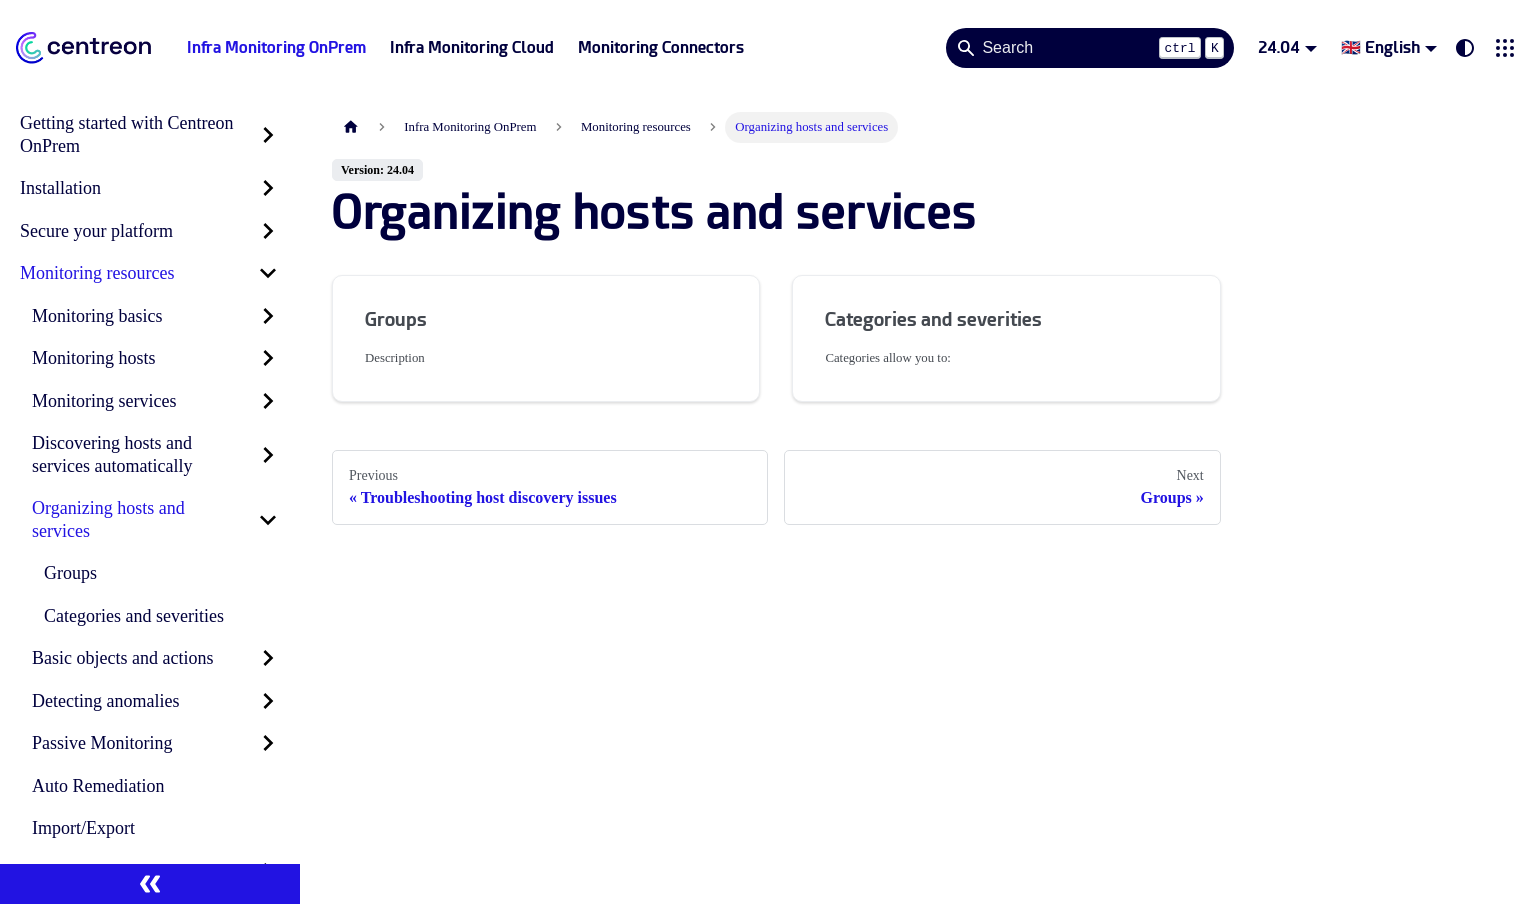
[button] (1505, 48)
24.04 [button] (1279, 47)
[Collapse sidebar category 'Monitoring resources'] (268, 273)
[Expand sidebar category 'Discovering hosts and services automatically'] (268, 454)
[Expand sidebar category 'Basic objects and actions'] (268, 658)
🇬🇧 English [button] (1380, 47)
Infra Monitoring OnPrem (276, 47)
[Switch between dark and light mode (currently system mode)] (1465, 48)
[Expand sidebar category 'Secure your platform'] (268, 231)
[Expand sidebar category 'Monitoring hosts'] (268, 358)
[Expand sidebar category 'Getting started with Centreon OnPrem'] (268, 134)
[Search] (1090, 48)
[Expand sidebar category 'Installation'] (268, 188)
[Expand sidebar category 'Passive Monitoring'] (268, 743)
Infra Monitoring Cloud (472, 47)
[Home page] (351, 127)
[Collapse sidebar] (150, 884)
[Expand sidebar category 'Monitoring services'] (268, 401)
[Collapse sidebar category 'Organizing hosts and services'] (268, 519)
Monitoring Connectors (661, 47)
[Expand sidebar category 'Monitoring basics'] (268, 316)
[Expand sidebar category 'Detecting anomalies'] (268, 701)
